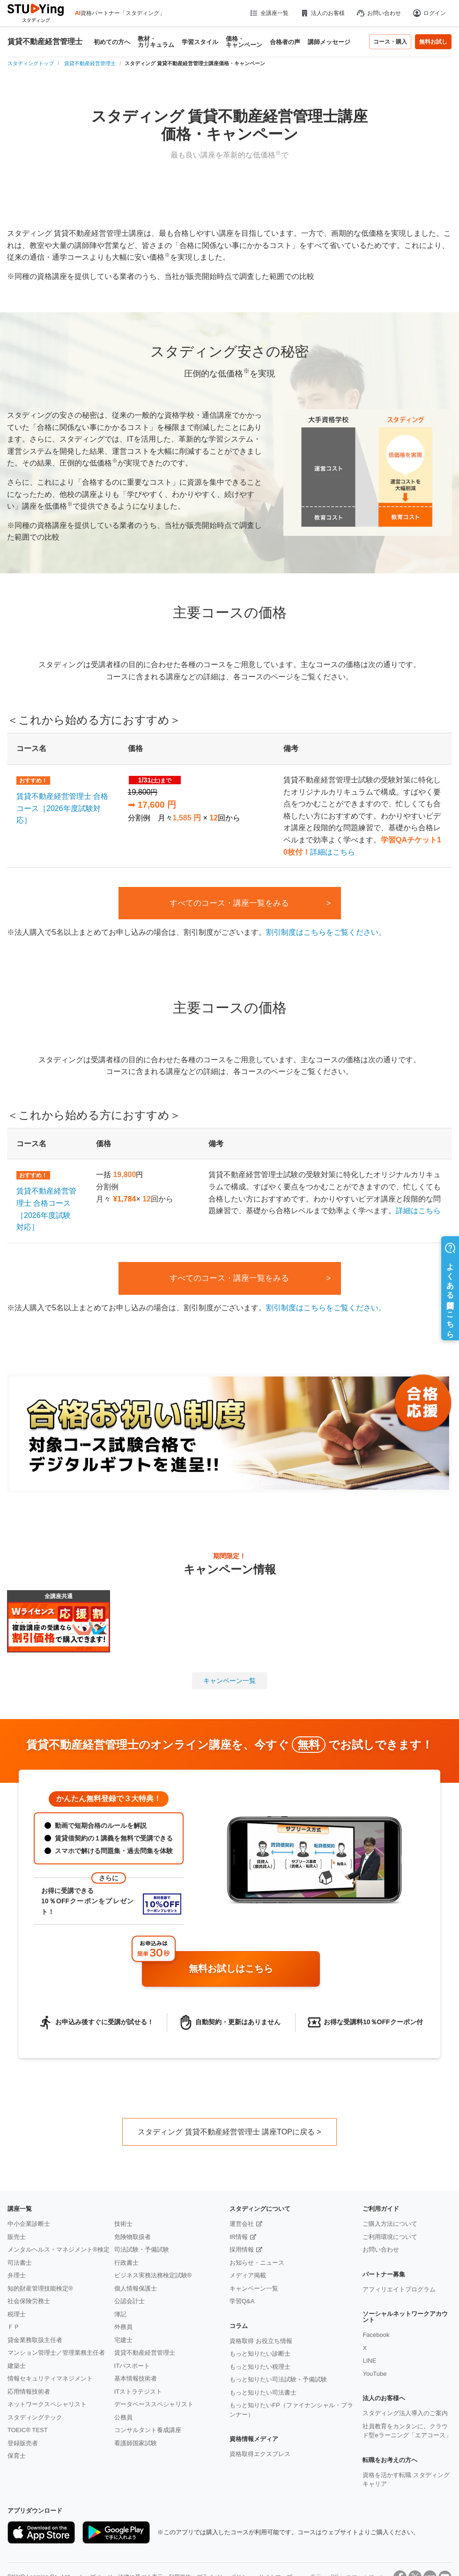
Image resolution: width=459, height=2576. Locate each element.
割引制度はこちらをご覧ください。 (326, 932)
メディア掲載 (248, 2275)
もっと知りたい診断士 (260, 2353)
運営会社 (242, 2223)
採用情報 (242, 2249)
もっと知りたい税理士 (260, 2366)
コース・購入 (390, 41)
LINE (369, 2360)
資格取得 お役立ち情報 (261, 2340)
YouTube (374, 2373)
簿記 (120, 2314)
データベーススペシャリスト (153, 2404)
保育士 (16, 2455)
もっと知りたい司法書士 (263, 2392)
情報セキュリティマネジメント (50, 2378)
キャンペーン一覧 (229, 1680)
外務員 (123, 2326)
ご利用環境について (390, 2236)
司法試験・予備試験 (141, 2249)
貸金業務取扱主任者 (34, 2339)
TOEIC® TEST (27, 2429)
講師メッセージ (329, 41)
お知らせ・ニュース (257, 2262)
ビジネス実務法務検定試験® (153, 2275)
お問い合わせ (378, 13)
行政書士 (126, 2262)
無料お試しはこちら (251, 1969)
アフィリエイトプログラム (399, 2289)
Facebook (376, 2334)
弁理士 (16, 2275)
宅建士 (123, 2339)
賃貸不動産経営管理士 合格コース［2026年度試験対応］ (62, 808)
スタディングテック (34, 2417)
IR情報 (239, 2236)
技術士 (123, 2223)
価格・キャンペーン (244, 41)
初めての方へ (112, 41)
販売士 (16, 2236)
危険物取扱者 (132, 2236)
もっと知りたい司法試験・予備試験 (278, 2379)
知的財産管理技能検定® (40, 2288)
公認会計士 (129, 2301)
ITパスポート (132, 2365)
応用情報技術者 (28, 2391)
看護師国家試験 (135, 2443)
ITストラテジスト (138, 2391)
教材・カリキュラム (156, 41)
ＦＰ (13, 2326)
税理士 (16, 2314)
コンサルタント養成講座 (147, 2429)
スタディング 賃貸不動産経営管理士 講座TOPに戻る (226, 2132)
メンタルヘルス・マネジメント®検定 (58, 2249)
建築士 (16, 2365)
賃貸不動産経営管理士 (44, 41)
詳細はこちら (332, 852)
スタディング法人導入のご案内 (405, 2413)
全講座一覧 (269, 13)
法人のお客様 (322, 13)
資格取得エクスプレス (260, 2453)
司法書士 (19, 2262)
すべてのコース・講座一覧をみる (229, 903)
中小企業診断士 (28, 2223)
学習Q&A (242, 2301)
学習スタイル (200, 41)
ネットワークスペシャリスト (47, 2404)
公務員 (123, 2417)
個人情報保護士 (135, 2288)
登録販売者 (22, 2443)
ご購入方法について (390, 2223)
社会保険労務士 (28, 2301)
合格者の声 (285, 41)
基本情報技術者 (135, 2378)
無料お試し (433, 41)
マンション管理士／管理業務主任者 (56, 2352)
